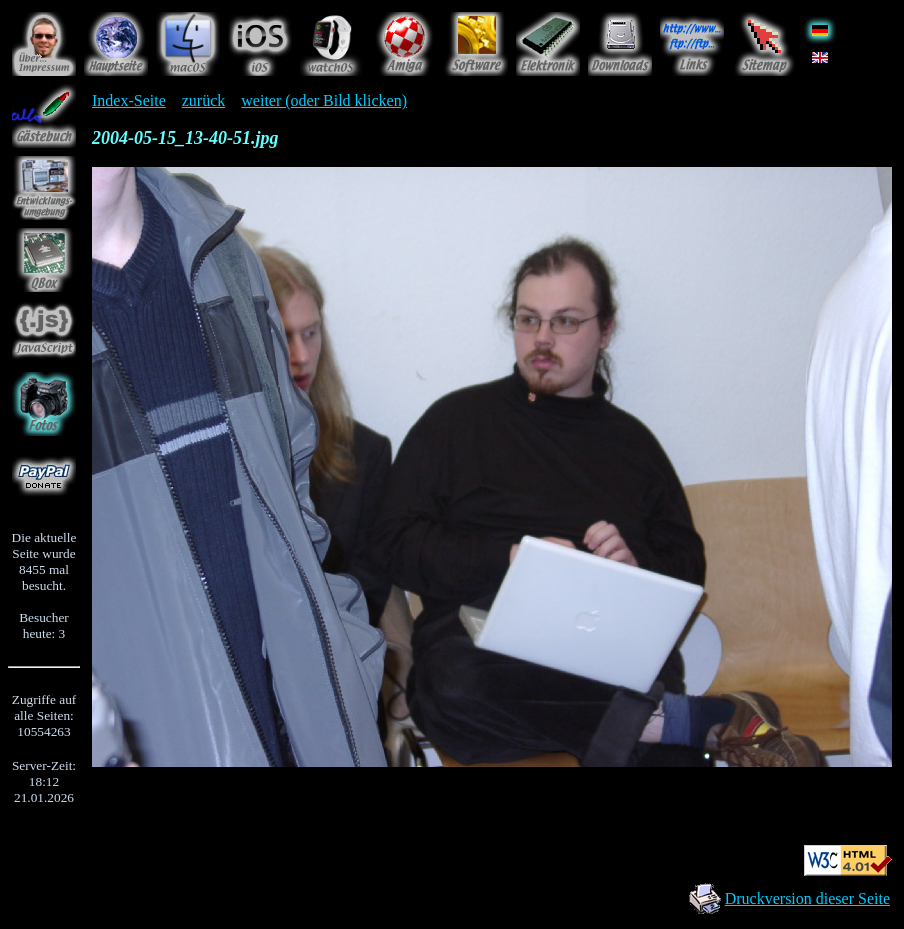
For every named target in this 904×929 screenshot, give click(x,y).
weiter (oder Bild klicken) (324, 100)
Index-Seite (129, 100)
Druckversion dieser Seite (807, 898)
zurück (204, 100)
